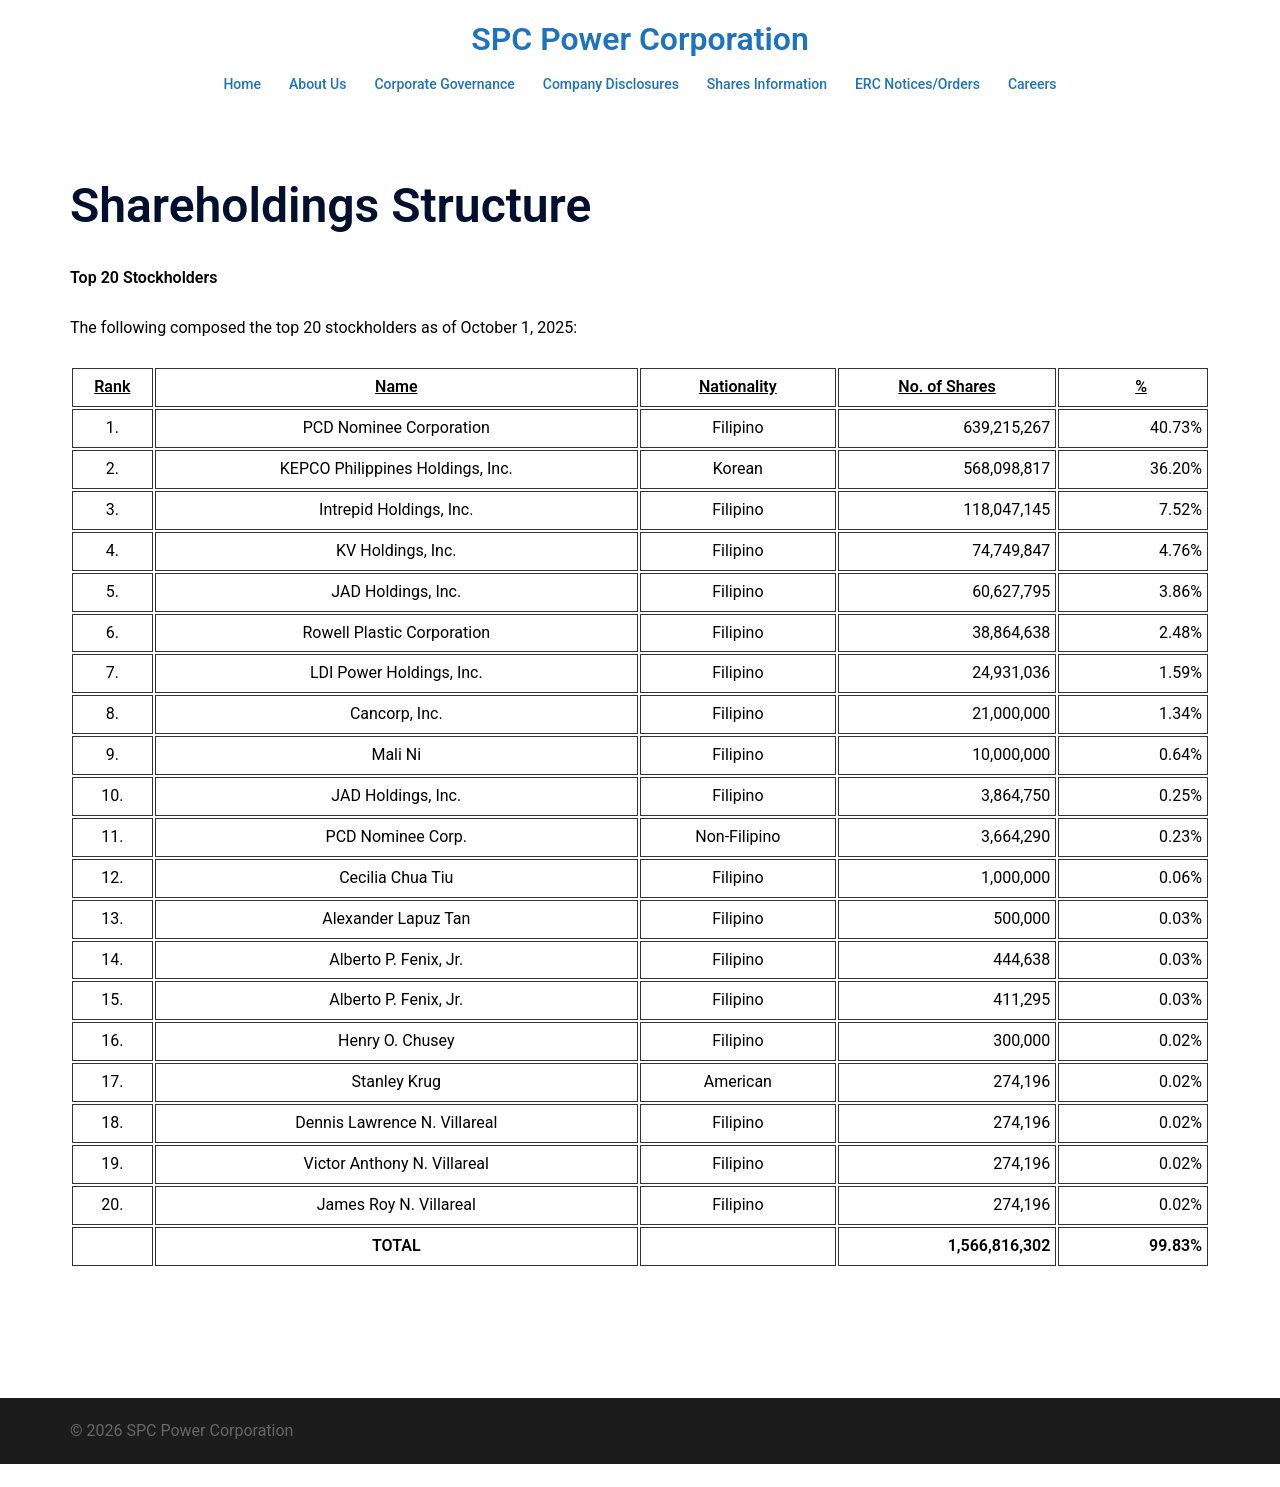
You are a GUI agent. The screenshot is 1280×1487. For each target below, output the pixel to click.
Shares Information (767, 84)
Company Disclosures (611, 84)
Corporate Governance (444, 84)
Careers (1032, 84)
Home (242, 84)
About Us (317, 84)
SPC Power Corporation (640, 39)
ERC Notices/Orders (917, 84)
